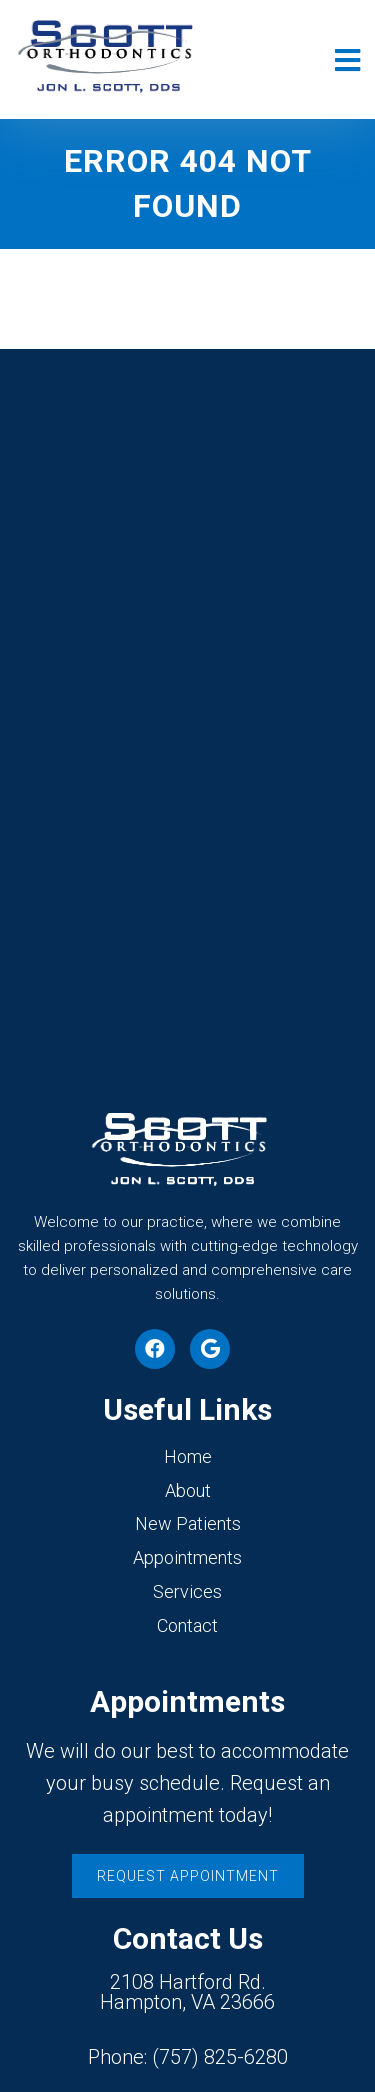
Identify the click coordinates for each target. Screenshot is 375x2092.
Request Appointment (188, 1876)
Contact (187, 1625)
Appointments (187, 1557)
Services (187, 1591)
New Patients (188, 1523)
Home (188, 1456)
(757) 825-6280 (220, 2057)
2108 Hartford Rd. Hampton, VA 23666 (187, 1992)
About (188, 1490)
